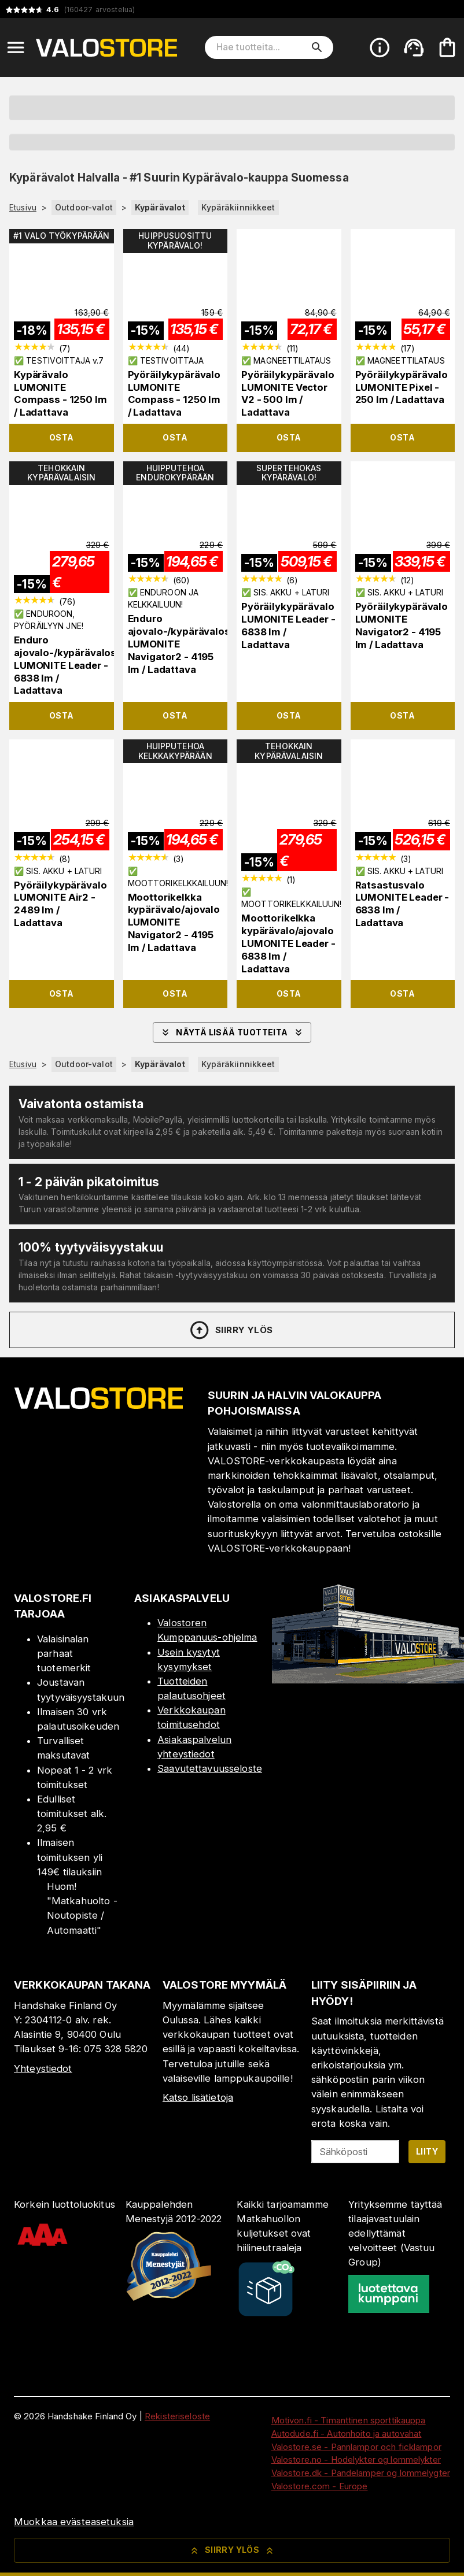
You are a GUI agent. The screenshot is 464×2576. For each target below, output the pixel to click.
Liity (427, 2151)
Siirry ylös (230, 1330)
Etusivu (22, 207)
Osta (61, 437)
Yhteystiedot (43, 2068)
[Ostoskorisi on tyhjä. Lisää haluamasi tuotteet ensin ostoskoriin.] (447, 47)
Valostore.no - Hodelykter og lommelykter (356, 2459)
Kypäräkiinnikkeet (238, 207)
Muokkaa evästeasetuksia (74, 2521)
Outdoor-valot (84, 207)
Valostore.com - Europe (319, 2486)
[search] (317, 47)
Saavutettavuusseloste (209, 1768)
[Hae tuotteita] (260, 47)
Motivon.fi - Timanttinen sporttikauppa (348, 2420)
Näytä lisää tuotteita (232, 1032)
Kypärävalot (160, 207)
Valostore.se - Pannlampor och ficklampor (356, 2446)
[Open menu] (15, 47)
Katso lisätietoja (198, 2097)
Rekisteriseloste (177, 2416)
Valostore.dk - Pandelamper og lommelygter (360, 2472)
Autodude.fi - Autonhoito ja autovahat (346, 2433)
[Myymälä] (368, 1680)
